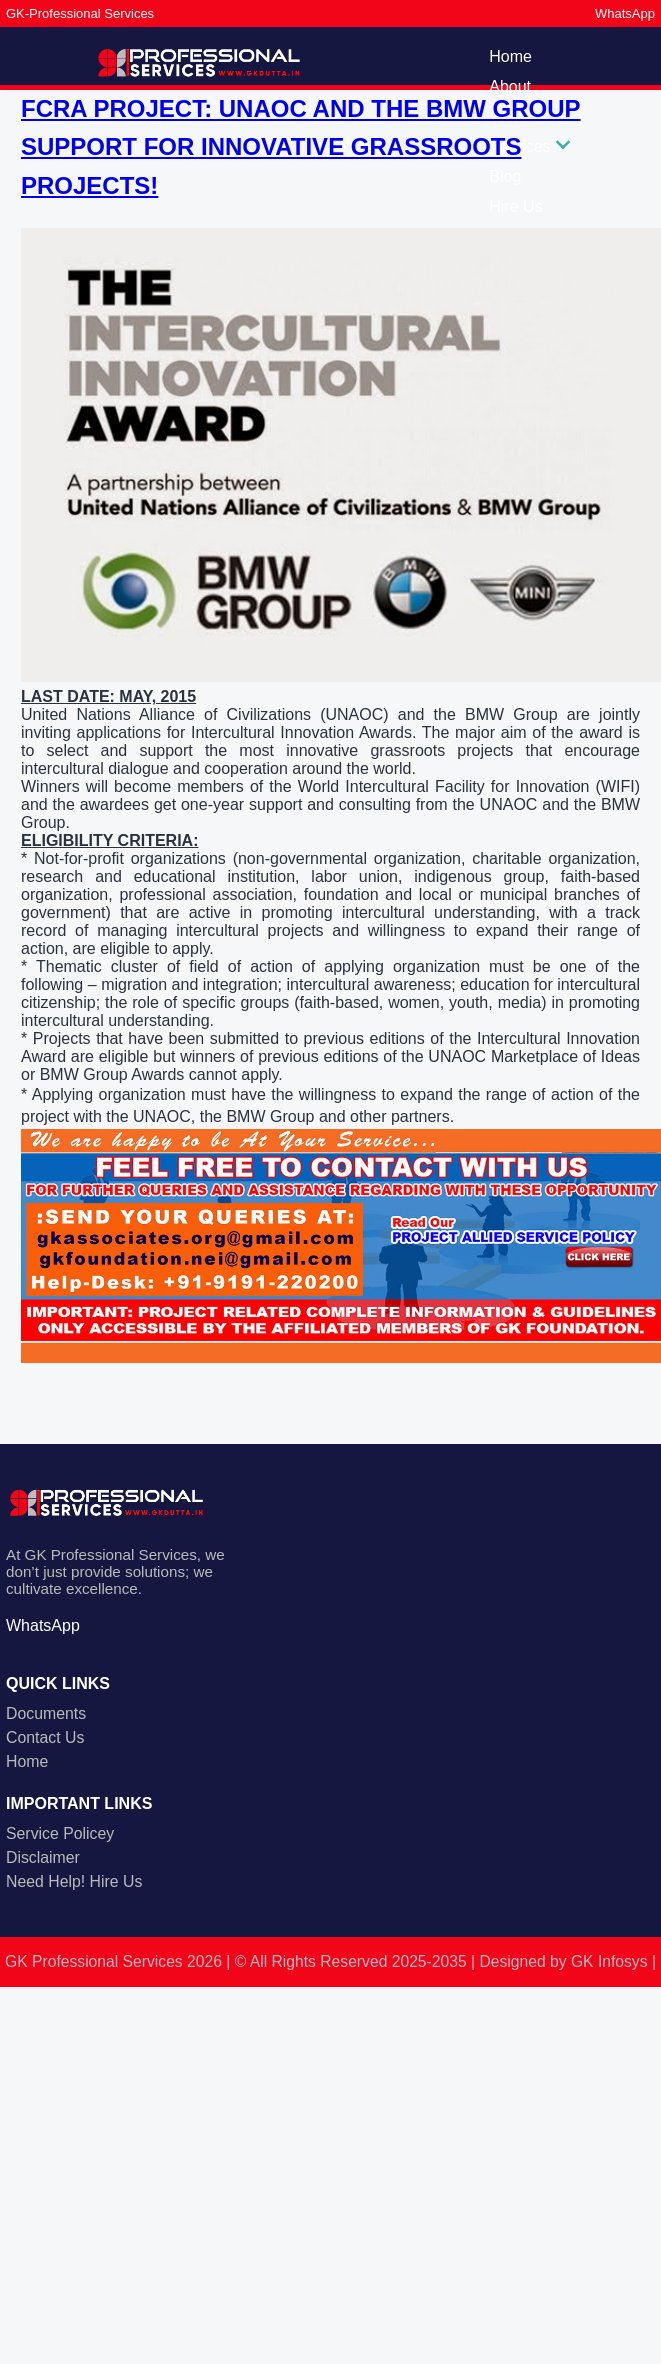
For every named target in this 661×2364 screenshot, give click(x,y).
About (510, 86)
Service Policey (60, 1833)
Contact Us (45, 1737)
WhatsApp (625, 13)
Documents (46, 1713)
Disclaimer (43, 1857)
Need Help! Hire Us (74, 1881)
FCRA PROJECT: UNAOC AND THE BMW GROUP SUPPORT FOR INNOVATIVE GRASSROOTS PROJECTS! (301, 147)
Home (510, 56)
